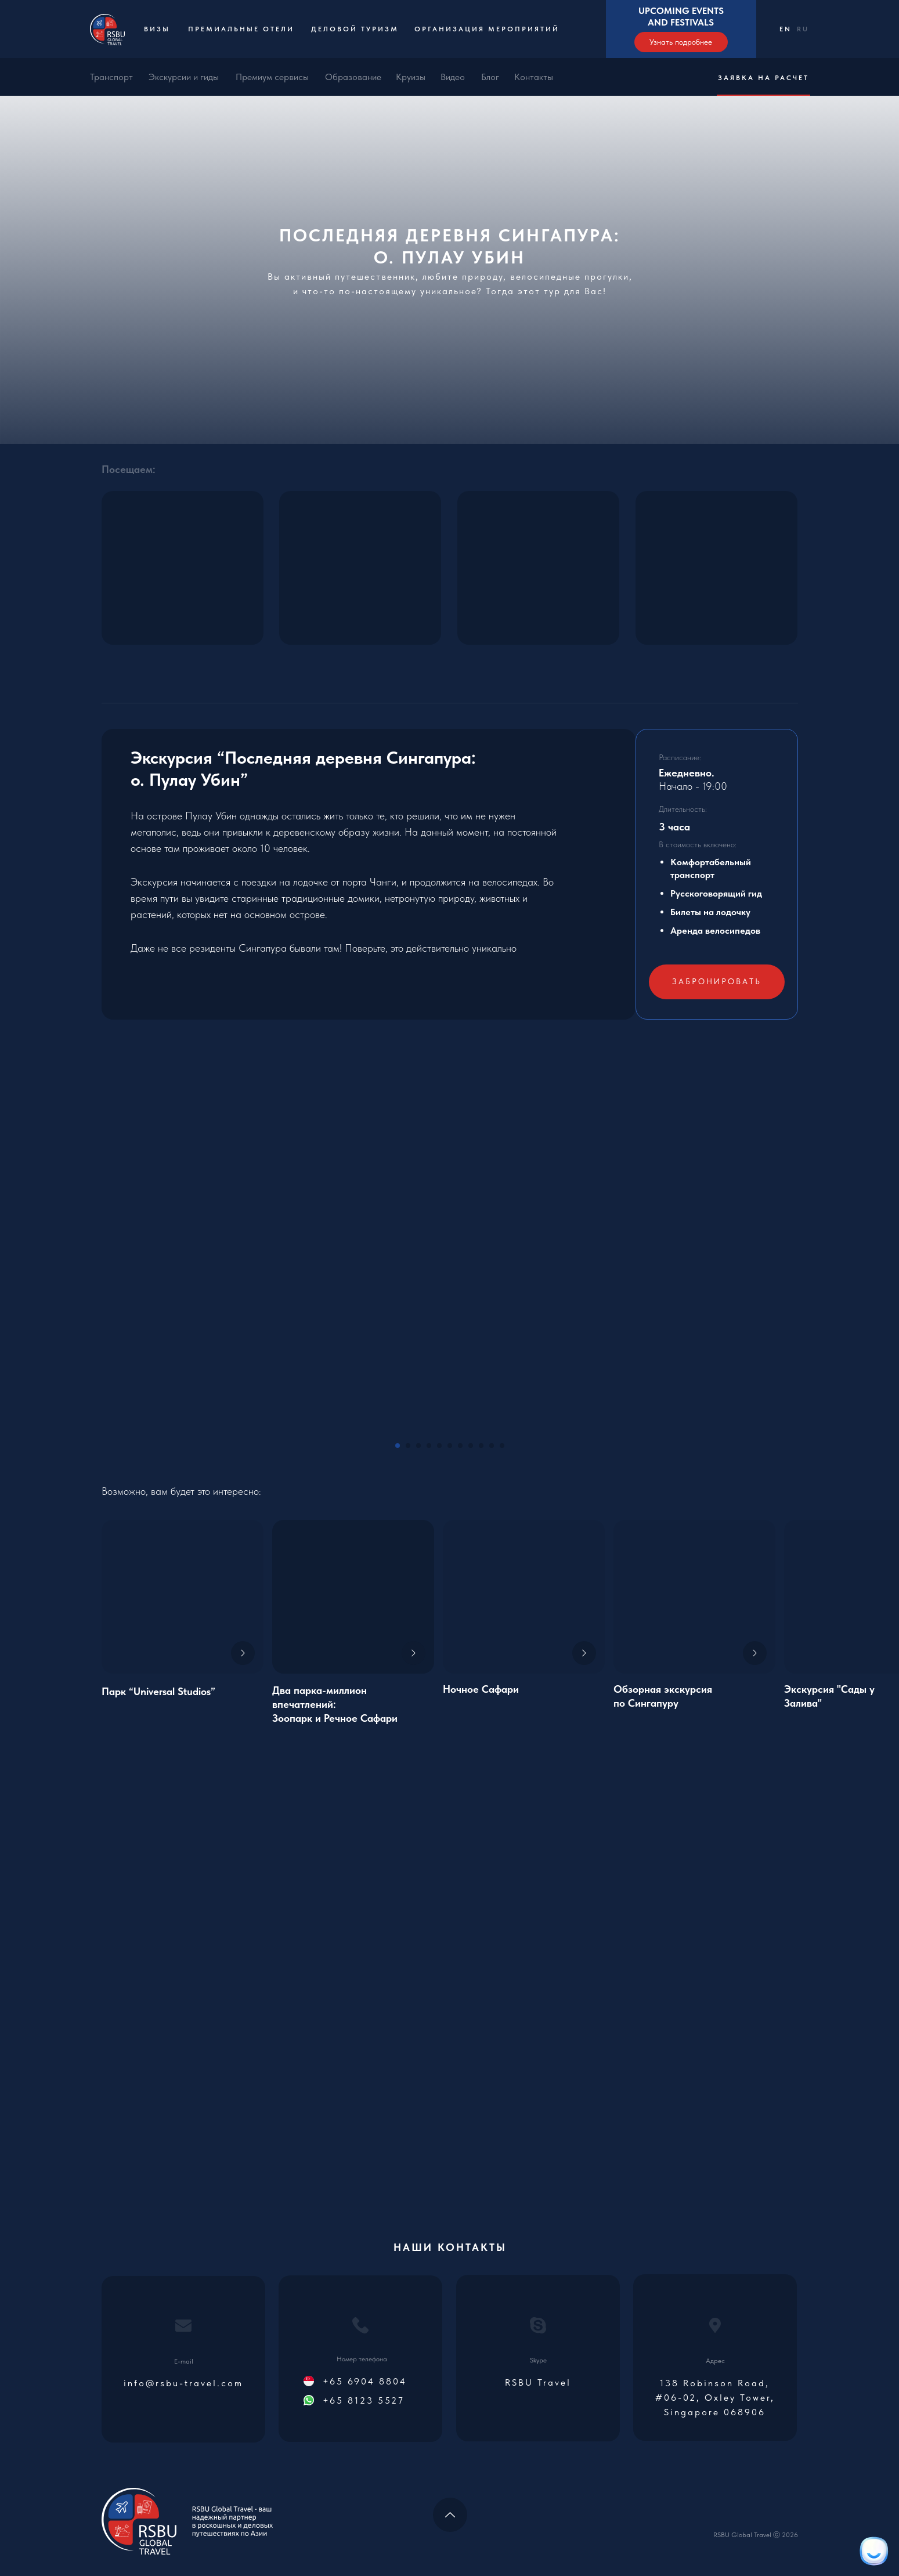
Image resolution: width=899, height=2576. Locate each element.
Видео (453, 76)
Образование (353, 76)
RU (803, 29)
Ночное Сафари (481, 1689)
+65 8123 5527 (364, 2400)
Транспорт (111, 76)
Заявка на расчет (763, 78)
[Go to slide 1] (397, 1445)
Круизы (410, 76)
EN (785, 29)
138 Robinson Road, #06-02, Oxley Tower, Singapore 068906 (715, 2398)
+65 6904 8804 (365, 2381)
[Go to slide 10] (491, 1445)
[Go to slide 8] (470, 1445)
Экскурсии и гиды (184, 76)
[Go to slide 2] (408, 1445)
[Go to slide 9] (481, 1445)
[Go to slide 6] (449, 1445)
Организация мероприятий (486, 29)
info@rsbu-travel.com (183, 2383)
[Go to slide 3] (418, 1445)
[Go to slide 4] (429, 1445)
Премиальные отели (241, 29)
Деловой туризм (355, 29)
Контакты (533, 76)
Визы (157, 29)
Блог (490, 76)
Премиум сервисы (272, 76)
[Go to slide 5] (439, 1445)
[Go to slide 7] (460, 1445)
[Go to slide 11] (502, 1445)
